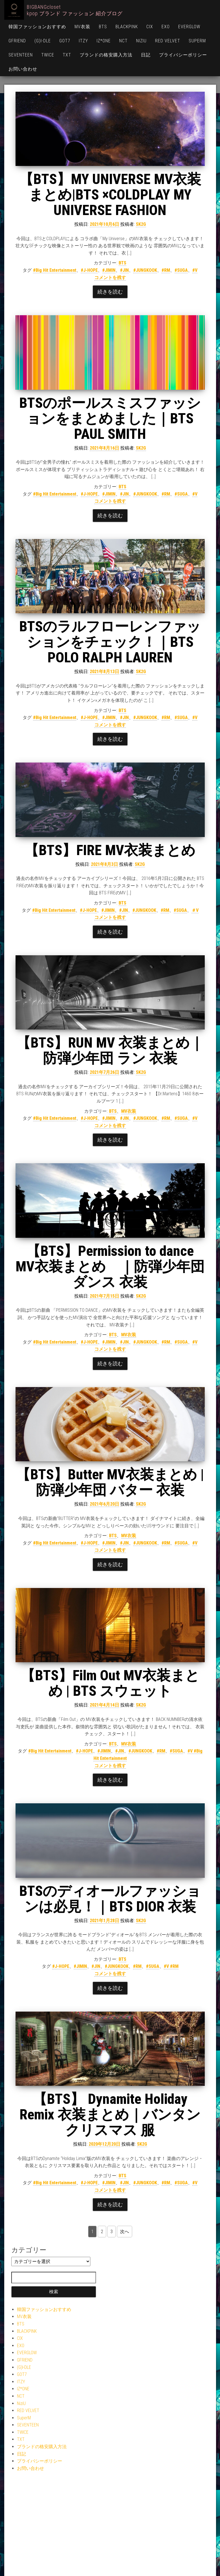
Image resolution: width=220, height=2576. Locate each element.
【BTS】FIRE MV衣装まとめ (110, 850)
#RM (166, 270)
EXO (166, 26)
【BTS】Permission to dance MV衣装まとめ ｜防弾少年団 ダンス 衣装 (110, 1266)
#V (194, 270)
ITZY (83, 40)
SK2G (141, 224)
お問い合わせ (22, 69)
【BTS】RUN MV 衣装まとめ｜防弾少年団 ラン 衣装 (110, 1050)
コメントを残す (110, 277)
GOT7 (64, 40)
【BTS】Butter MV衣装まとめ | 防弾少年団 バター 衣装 (110, 1482)
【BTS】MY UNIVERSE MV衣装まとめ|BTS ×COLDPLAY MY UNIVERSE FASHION (110, 194)
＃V (195, 910)
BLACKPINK (127, 26)
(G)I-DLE (42, 40)
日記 (146, 55)
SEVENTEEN (20, 55)
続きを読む (110, 292)
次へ (124, 2231)
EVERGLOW (189, 26)
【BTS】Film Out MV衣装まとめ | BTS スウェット (110, 1683)
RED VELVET (167, 40)
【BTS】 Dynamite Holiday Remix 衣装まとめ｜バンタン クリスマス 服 (110, 2114)
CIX (149, 26)
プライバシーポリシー (183, 55)
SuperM (197, 40)
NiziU (141, 40)
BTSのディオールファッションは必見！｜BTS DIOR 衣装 (110, 1899)
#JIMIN (109, 270)
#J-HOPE (89, 270)
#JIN (124, 270)
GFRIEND (17, 40)
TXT (67, 55)
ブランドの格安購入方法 (106, 55)
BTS (103, 26)
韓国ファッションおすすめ (37, 26)
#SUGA (181, 270)
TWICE (47, 55)
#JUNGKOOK (145, 270)
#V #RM (171, 1966)
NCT (123, 40)
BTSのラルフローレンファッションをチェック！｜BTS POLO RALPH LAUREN (110, 642)
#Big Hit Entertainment (54, 270)
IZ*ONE (104, 40)
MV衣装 (82, 26)
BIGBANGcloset (44, 7)
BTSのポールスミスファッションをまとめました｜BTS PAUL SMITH (110, 418)
